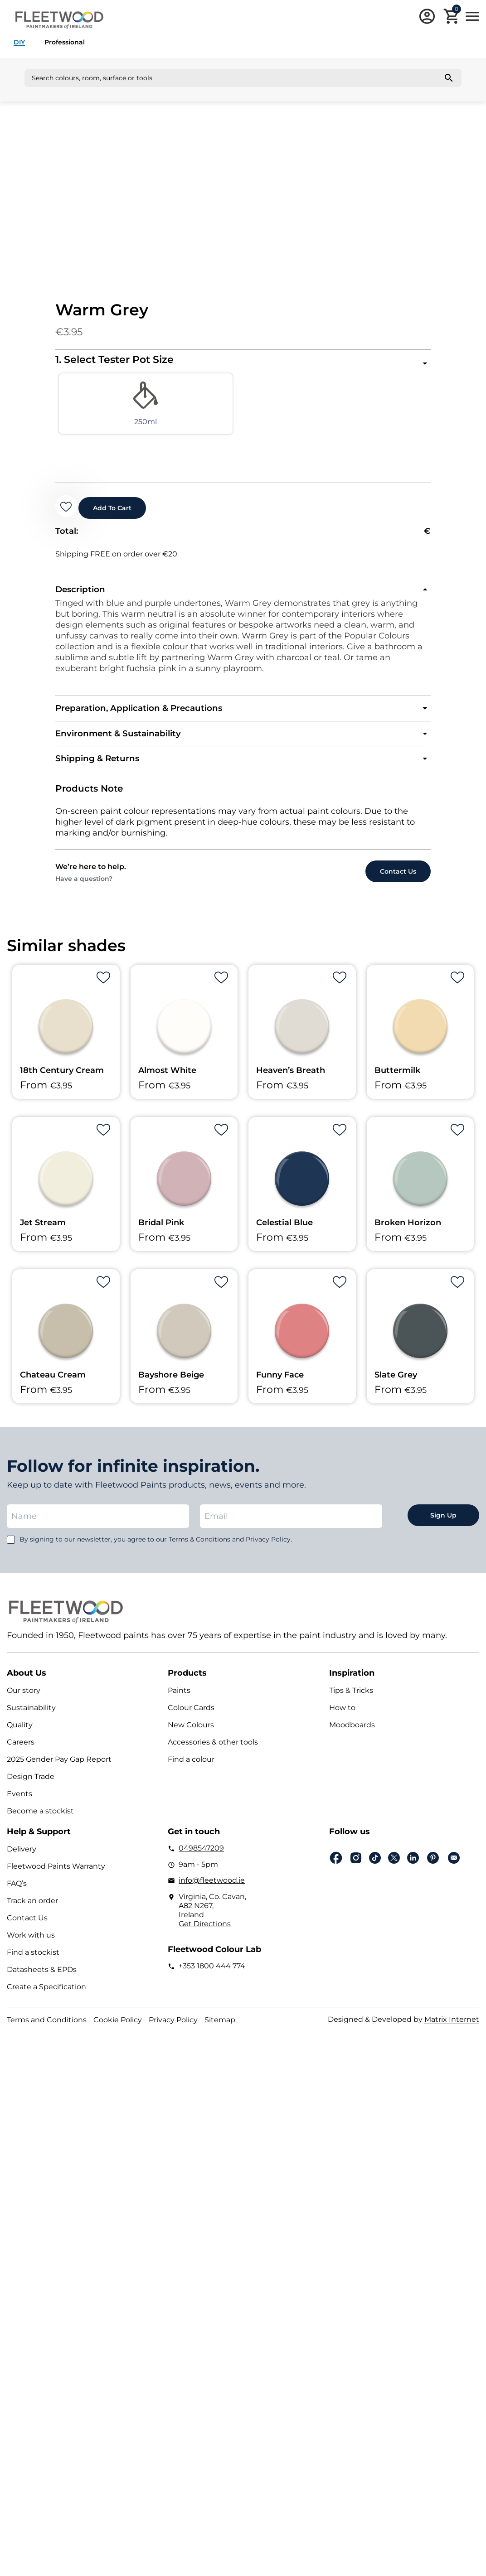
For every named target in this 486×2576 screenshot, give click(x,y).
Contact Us (27, 1931)
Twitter (394, 1871)
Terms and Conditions (47, 2033)
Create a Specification (46, 2000)
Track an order (32, 1914)
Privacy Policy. (269, 1552)
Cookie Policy (117, 2033)
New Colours (191, 1738)
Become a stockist (40, 1824)
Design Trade (30, 1790)
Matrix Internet (451, 2033)
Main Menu (472, 16)
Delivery (21, 1862)
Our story (23, 1704)
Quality (20, 1738)
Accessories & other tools (213, 1755)
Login (427, 16)
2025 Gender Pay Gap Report (59, 1773)
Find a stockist (33, 1966)
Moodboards (352, 1738)
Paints (179, 1704)
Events (19, 1807)
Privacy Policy (173, 2033)
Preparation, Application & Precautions (153, 717)
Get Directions (205, 1937)
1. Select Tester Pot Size (114, 359)
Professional (64, 42)
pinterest (433, 1871)
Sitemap (219, 2033)
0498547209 (201, 1861)
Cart (456, 10)
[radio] (102, 408)
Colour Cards (191, 1721)
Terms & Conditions (199, 1552)
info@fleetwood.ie (212, 1894)
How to (342, 1721)
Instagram (356, 1871)
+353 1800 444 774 (212, 1979)
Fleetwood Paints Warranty (56, 1879)
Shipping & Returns (104, 771)
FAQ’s (17, 1897)
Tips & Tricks (351, 1704)
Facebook (336, 1871)
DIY (19, 42)
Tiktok (375, 1871)
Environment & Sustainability (129, 744)
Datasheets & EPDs (42, 1983)
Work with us (31, 1948)
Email (454, 1871)
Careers (20, 1755)
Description (84, 597)
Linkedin (413, 1871)
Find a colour (191, 1773)
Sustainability (31, 1721)
